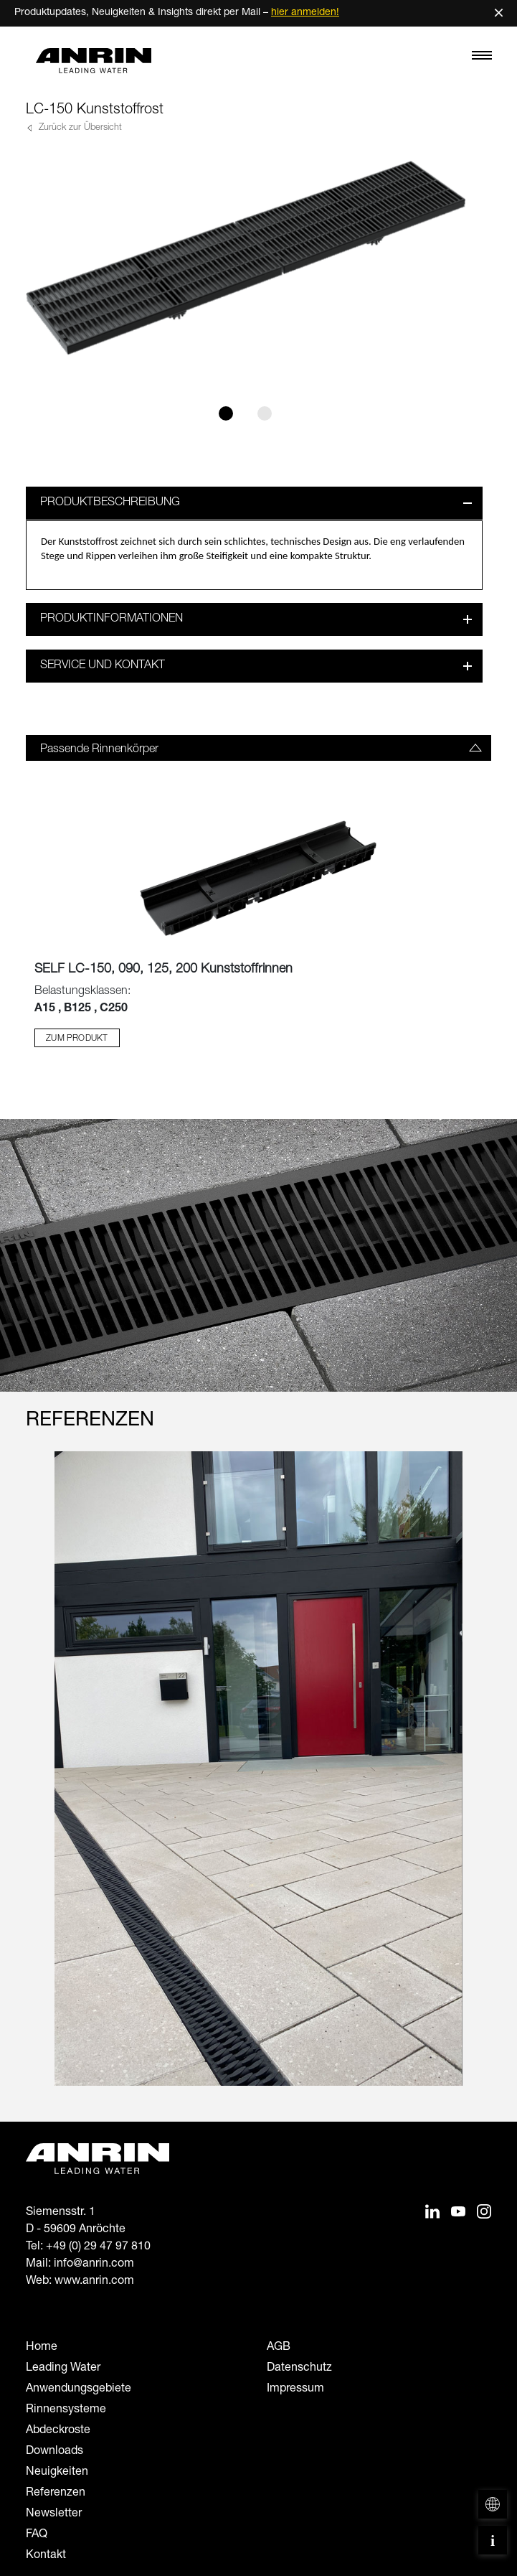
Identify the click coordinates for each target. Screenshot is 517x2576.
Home (41, 2347)
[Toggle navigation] (482, 59)
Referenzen (55, 2493)
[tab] (258, 748)
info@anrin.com (94, 2264)
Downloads (54, 2452)
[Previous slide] (35, 1781)
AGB (278, 2347)
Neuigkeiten (57, 2472)
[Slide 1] (226, 413)
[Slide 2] (264, 413)
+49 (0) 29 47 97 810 (98, 2247)
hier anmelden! (305, 13)
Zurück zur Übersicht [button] (79, 128)
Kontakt (46, 2556)
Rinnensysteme (66, 2410)
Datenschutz (299, 2368)
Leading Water (63, 2368)
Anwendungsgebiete (78, 2389)
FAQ (36, 2535)
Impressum (295, 2389)
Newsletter (54, 2514)
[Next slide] (482, 1781)
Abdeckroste (58, 2431)
